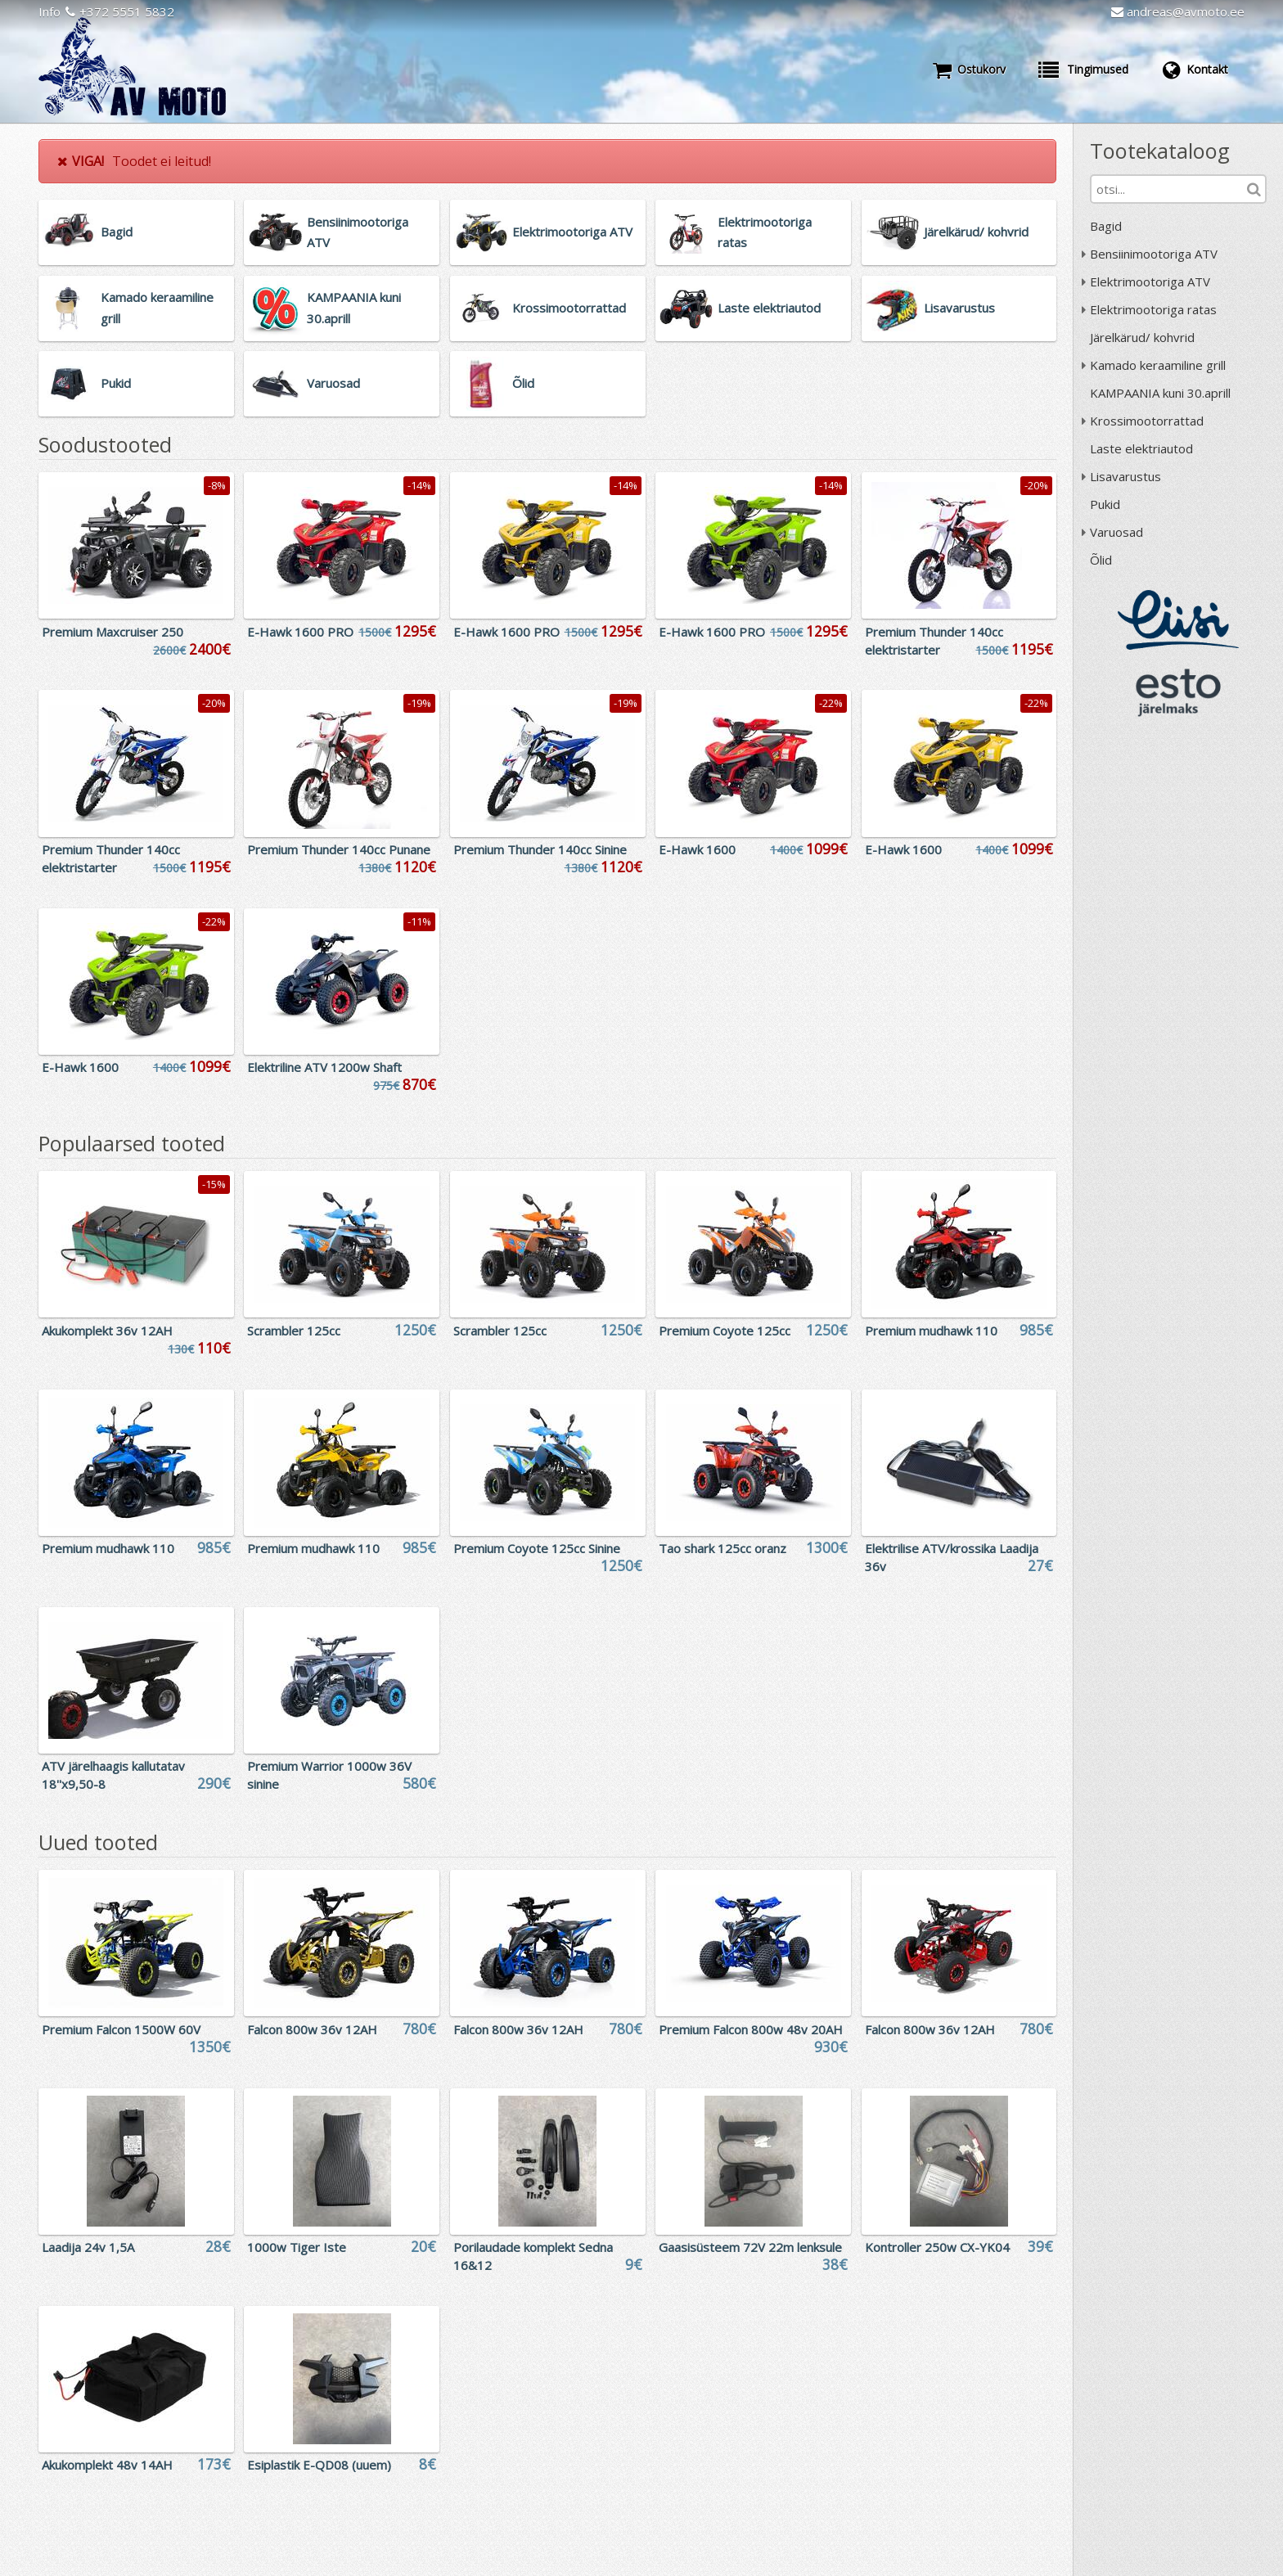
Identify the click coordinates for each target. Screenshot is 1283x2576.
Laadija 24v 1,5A (88, 2247)
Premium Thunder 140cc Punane (338, 849)
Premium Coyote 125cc (724, 1330)
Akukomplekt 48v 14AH (107, 2465)
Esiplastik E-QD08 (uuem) (319, 2465)
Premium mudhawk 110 (931, 1330)
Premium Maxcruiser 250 (112, 632)
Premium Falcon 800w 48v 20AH (751, 2029)
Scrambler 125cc (293, 1330)
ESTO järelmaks (1178, 692)
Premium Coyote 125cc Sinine (536, 1548)
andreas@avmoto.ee (1178, 11)
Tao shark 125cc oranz (722, 1548)
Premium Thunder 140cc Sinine (540, 849)
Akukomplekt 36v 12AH (107, 1330)
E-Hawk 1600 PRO (300, 632)
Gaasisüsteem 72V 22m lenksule (750, 2247)
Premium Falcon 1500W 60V (121, 2029)
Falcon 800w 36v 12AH (312, 2029)
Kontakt (1194, 69)
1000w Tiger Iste (296, 2247)
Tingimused (1083, 69)
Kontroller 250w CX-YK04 (937, 2247)
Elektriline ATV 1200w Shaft (324, 1067)
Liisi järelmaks (1178, 620)
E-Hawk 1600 (697, 849)
